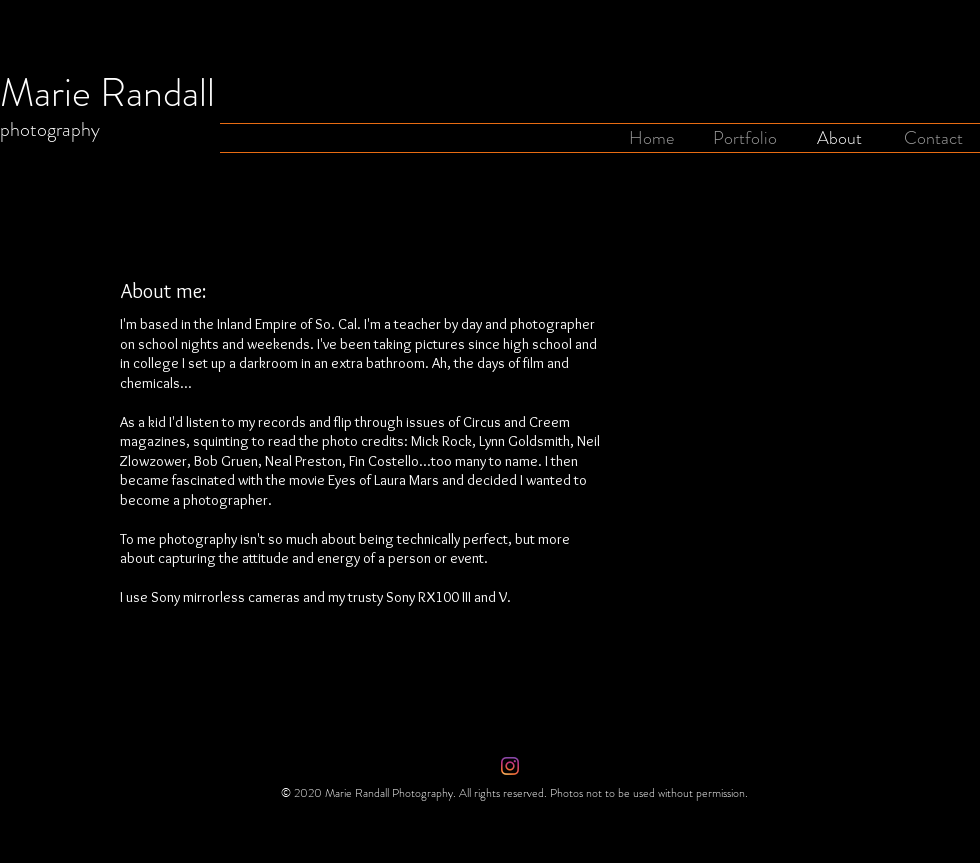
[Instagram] (510, 766)
